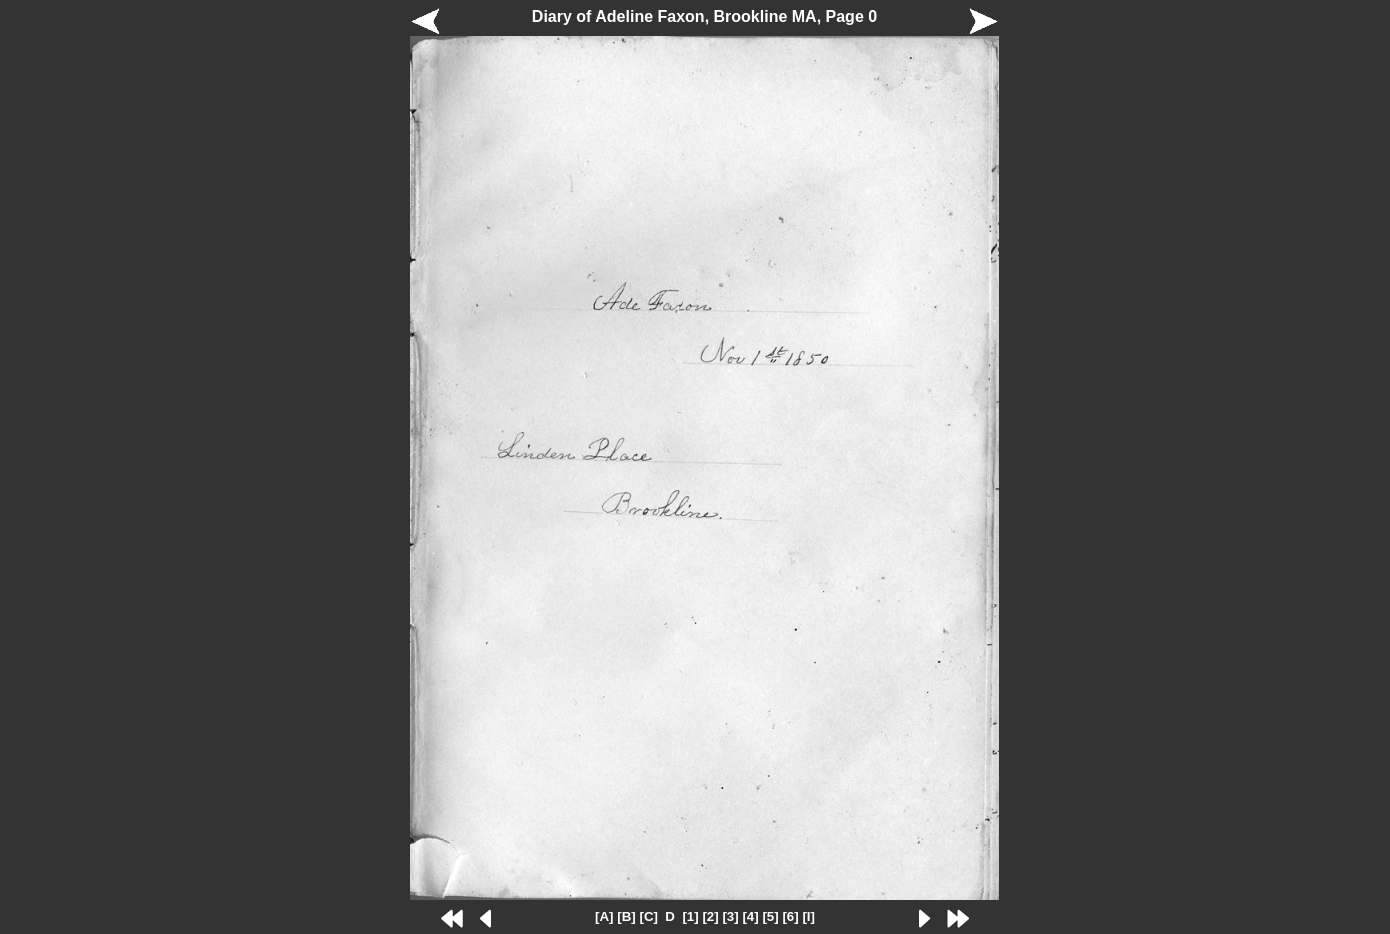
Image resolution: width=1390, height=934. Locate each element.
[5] (770, 916)
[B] (626, 916)
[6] (790, 916)
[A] (604, 916)
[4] (750, 916)
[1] (690, 916)
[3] (730, 916)
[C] (648, 916)
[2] (710, 916)
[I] (808, 916)
